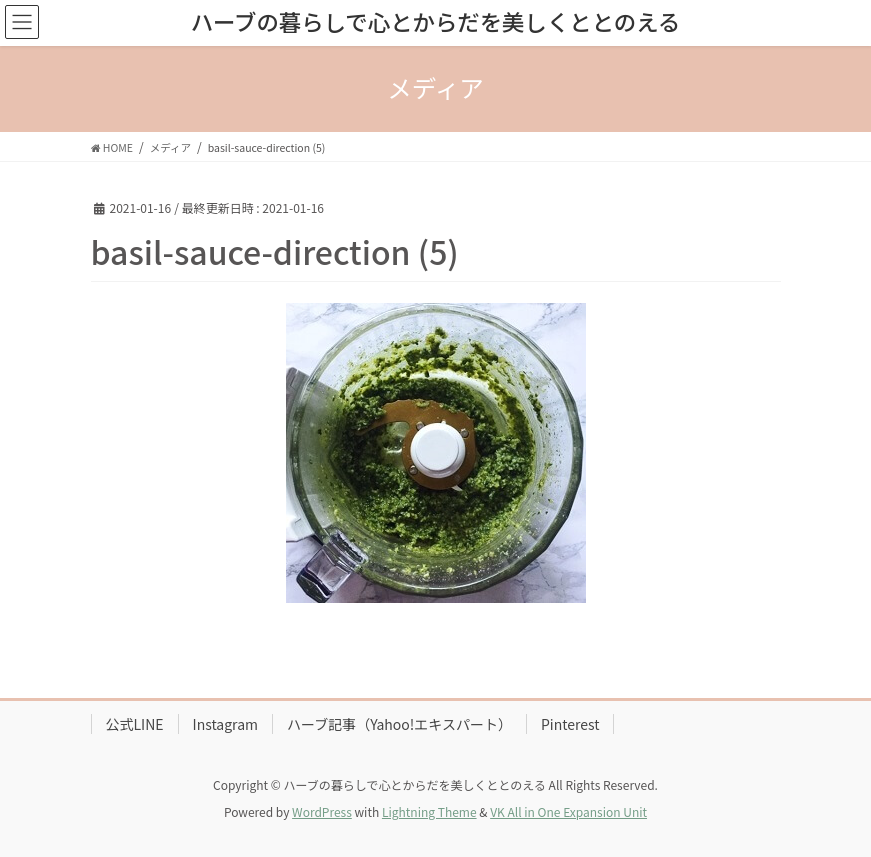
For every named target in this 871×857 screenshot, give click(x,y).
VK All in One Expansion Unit (568, 811)
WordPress (322, 811)
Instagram (225, 724)
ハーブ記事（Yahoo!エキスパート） (399, 724)
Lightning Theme (429, 811)
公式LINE (135, 724)
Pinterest (570, 724)
